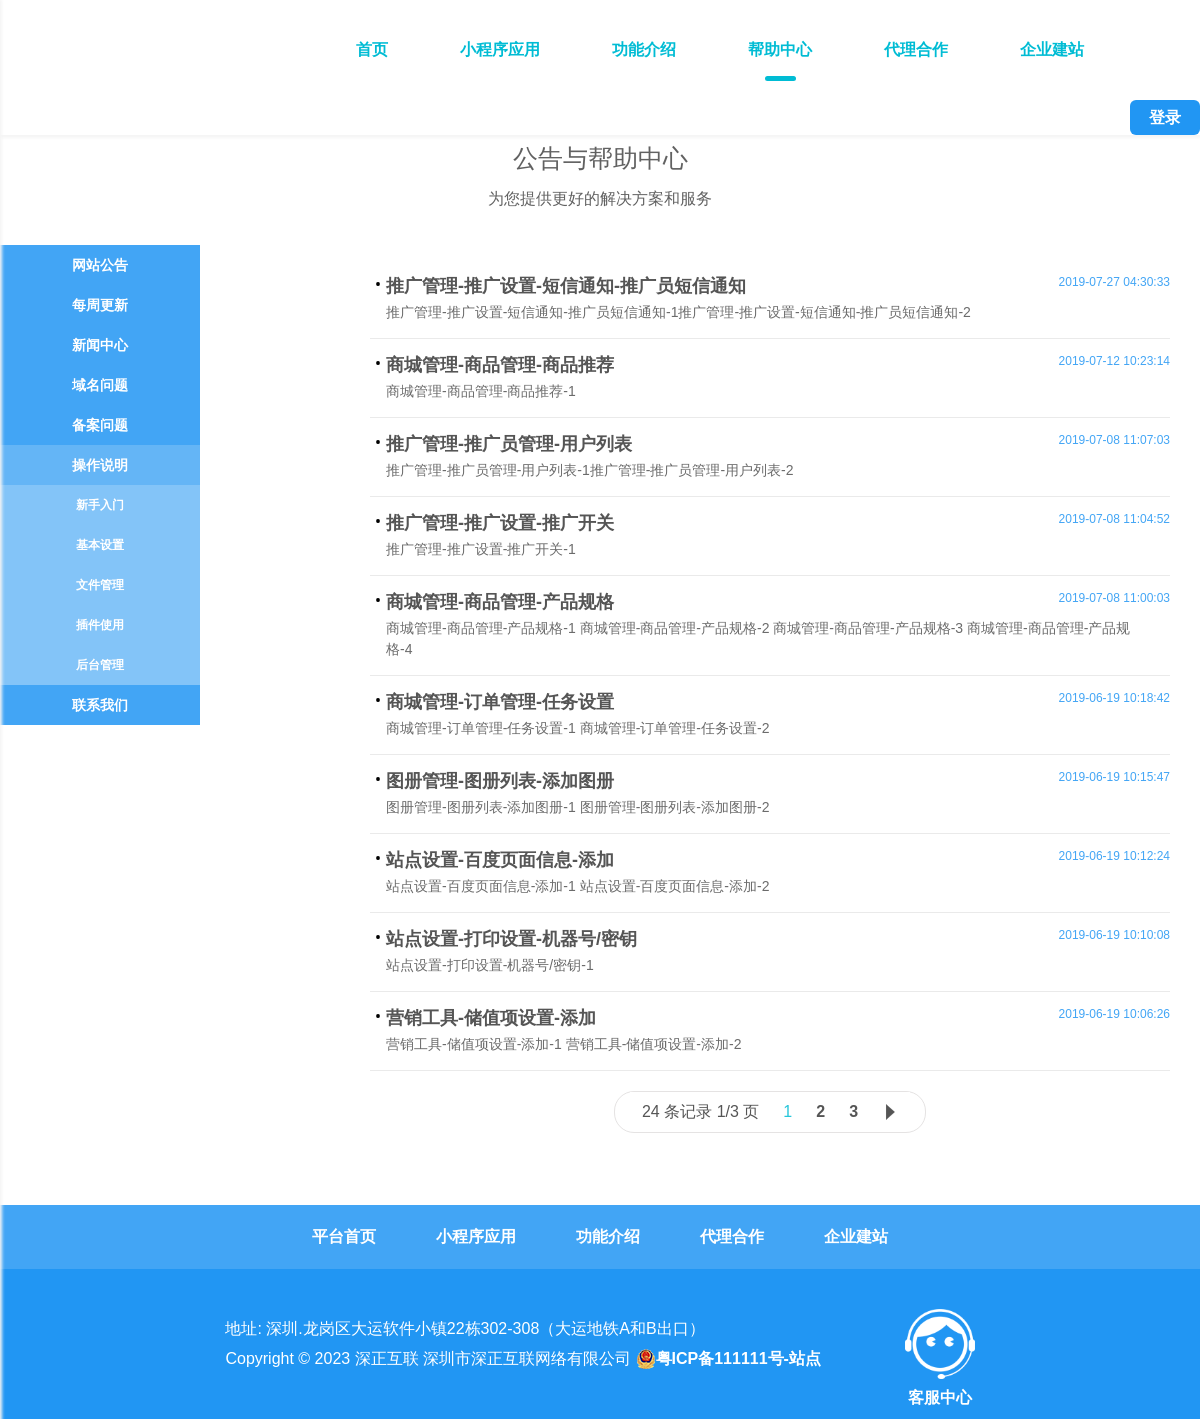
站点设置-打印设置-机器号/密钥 (511, 939)
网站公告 (100, 265)
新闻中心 (100, 345)
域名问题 (100, 385)
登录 (1165, 117)
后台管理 (100, 665)
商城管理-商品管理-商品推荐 (500, 365)
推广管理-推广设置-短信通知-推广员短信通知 (566, 286)
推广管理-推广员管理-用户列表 (509, 444)
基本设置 (100, 545)
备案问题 (100, 425)
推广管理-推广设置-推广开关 (500, 523)
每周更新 (100, 305)
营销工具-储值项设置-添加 (491, 1018)
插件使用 (100, 625)
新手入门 (100, 505)
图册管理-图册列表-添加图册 (500, 781)
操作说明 (100, 465)
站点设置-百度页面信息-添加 (500, 860)
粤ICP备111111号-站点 (728, 1359)
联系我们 (100, 705)
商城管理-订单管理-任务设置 (500, 702)
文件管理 (100, 585)
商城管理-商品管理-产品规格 (500, 602)
